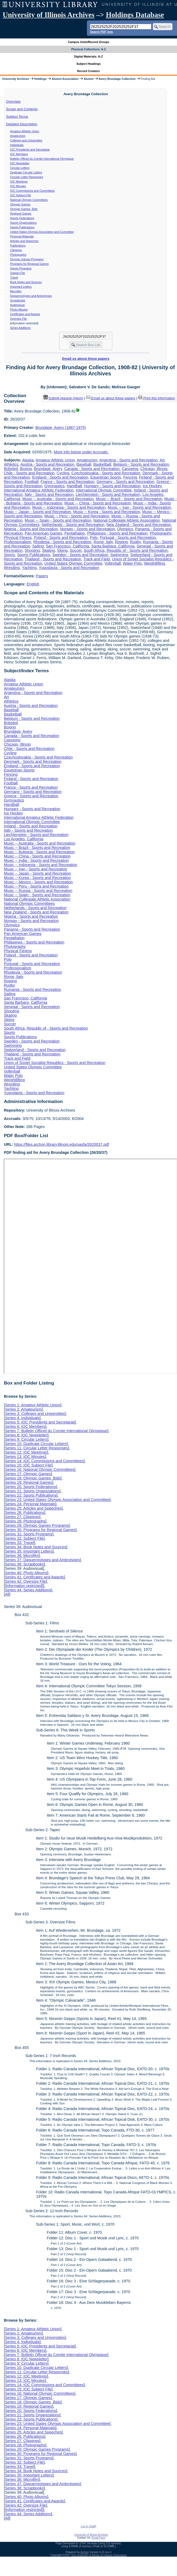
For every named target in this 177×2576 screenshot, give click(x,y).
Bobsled (11, 469)
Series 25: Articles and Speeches (33, 1508)
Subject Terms (17, 117)
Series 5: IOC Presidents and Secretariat (40, 1422)
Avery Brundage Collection (117, 78)
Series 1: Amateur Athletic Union (32, 1405)
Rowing (121, 542)
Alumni (89, 78)
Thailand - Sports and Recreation (53, 559)
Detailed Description (21, 124)
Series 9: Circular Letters (26, 1439)
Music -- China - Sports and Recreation (97, 503)
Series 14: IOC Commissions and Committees (44, 1461)
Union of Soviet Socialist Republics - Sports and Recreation (54, 1063)
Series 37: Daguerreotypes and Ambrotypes (42, 1560)
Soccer (76, 550)
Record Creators (88, 71)
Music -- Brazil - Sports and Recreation (129, 499)
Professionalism (17, 542)
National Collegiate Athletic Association (126, 520)
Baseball (83, 464)
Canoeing (130, 469)
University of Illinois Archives (48, 15)
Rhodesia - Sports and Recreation (62, 542)
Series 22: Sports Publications (30, 1495)
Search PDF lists (101, 31)
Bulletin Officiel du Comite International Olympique (42, 158)
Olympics (125, 529)
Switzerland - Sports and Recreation (34, 1050)
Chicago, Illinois (154, 469)
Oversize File (18, 318)
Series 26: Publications (24, 1512)
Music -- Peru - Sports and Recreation (77, 516)
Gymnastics (55, 486)
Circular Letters (20, 167)
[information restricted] (24, 1586)
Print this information (156, 398)
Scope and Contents (22, 109)
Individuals (17, 145)
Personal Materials (22, 236)
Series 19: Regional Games (28, 1482)
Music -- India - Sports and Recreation (36, 860)
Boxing (26, 469)
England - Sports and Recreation (60, 477)
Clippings (16, 250)
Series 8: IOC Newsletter (26, 1435)
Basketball (102, 464)
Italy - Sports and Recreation (49, 494)
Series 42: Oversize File (25, 1581)
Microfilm (16, 291)
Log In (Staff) (88, 2526)
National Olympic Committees (29, 199)
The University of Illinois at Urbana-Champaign (99, 2555)
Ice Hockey (152, 486)
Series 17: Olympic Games (28, 1474)
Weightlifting (154, 563)
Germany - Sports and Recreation (125, 481)
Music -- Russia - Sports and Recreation (38, 890)
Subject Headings (88, 63)
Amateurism (17, 135)
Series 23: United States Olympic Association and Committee (57, 1499)
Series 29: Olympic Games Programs (37, 1525)
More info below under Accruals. (81, 452)
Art (162, 460)
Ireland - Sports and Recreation (30, 826)
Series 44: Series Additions (28, 1590)
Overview (13, 101)
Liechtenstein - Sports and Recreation (108, 494)
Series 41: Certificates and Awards (34, 1577)
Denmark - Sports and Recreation (32, 761)
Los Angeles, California (23, 839)
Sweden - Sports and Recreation (80, 555)
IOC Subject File (20, 195)
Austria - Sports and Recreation (47, 464)
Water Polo (132, 563)
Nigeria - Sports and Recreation (31, 529)
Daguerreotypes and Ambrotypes (31, 295)
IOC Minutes (18, 186)
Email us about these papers (85, 359)
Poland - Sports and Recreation (61, 537)
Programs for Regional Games (29, 263)
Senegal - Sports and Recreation (32, 1007)
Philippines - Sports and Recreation (117, 533)
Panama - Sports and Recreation (32, 929)
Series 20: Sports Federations (30, 1487)
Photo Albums (19, 309)
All (7, 1594)
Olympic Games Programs (27, 259)
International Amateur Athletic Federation (38, 490)
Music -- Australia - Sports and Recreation (58, 499)
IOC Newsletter (20, 163)
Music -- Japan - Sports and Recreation (37, 512)
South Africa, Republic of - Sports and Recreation (126, 550)
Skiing (62, 550)
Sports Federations (22, 218)
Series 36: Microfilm (22, 1555)
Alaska (28, 460)
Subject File (17, 273)
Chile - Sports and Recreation (29, 473)
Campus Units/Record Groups (88, 42)
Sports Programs (21, 268)
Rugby (135, 542)
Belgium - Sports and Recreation (141, 464)
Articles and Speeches (24, 241)
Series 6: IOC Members (25, 1426)
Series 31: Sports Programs (28, 1534)
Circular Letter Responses (26, 177)
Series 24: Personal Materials (30, 1504)
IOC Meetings (19, 181)
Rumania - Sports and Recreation (32, 989)
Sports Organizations (23, 222)
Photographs (18, 254)
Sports (9, 555)
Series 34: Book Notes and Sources (35, 1547)
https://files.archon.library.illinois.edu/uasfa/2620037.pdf (61, 1144)
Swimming (119, 555)
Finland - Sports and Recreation (31, 779)
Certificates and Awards (25, 314)
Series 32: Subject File (24, 1538)
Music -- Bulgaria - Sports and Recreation (39, 852)
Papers (42, 576)
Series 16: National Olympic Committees (39, 1469)
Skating (48, 550)
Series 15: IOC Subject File (28, 1465)
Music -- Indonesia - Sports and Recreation (69, 507)
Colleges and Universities (26, 140)
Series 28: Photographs (25, 1521)
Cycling (63, 473)
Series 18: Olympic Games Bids (32, 1478)
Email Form (98, 2537)
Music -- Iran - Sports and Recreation (139, 507)
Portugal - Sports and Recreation (128, 537)
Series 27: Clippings (22, 1517)
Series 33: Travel (19, 1542)
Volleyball (113, 563)
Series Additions (20, 327)
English (33, 584)
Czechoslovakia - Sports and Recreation (105, 473)
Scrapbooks (17, 300)
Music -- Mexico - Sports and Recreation (38, 882)
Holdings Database (135, 15)
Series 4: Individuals (22, 1418)
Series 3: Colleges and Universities (35, 1413)
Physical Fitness (18, 537)
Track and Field (96, 559)
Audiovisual (17, 305)
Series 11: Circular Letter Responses (36, 1448)
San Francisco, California (67, 546)
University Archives (15, 78)
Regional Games (20, 213)
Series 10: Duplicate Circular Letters (36, 1444)
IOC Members (19, 154)
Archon (84, 2552)
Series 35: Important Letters (29, 1551)
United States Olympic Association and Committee (42, 231)
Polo (94, 537)
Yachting (29, 567)
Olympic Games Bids (24, 209)
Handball (74, 486)
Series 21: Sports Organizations (32, 1491)
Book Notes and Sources (26, 282)
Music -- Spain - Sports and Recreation (58, 520)
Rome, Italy (103, 542)
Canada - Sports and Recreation (92, 469)
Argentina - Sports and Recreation (128, 460)
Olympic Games (20, 204)
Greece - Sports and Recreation (31, 796)
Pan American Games (43, 533)
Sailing (38, 546)
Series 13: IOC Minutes (25, 1456)
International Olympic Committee (104, 490)
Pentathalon (74, 533)
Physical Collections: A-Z (88, 49)
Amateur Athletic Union (24, 131)
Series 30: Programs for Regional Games (40, 1530)
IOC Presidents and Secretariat (30, 149)
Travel (14, 277)
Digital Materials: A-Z (88, 56)
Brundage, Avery (48, 469)
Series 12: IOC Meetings (26, 1452)
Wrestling (12, 567)
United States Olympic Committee (73, 563)
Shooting (32, 550)
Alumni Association (65, 78)
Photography (160, 533)
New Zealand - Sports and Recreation (138, 524)
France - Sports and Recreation (67, 481)
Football (31, 481)
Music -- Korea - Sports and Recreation (106, 512)
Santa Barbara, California (113, 546)
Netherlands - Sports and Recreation (73, 524)
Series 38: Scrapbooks (24, 1564)
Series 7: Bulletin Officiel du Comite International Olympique (56, 1431)
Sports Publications (22, 227)
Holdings (40, 78)
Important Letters (21, 286)
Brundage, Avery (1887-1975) (60, 427)
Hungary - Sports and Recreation (112, 486)
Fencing (130, 477)
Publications (17, 245)
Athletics (11, 464)
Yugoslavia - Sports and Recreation (69, 567)
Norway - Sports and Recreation (87, 529)
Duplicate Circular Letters (26, 172)
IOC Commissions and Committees (32, 190)
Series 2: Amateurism (23, 1409)
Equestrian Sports (105, 477)
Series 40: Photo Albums (26, 1573)
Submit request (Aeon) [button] (63, 398)
